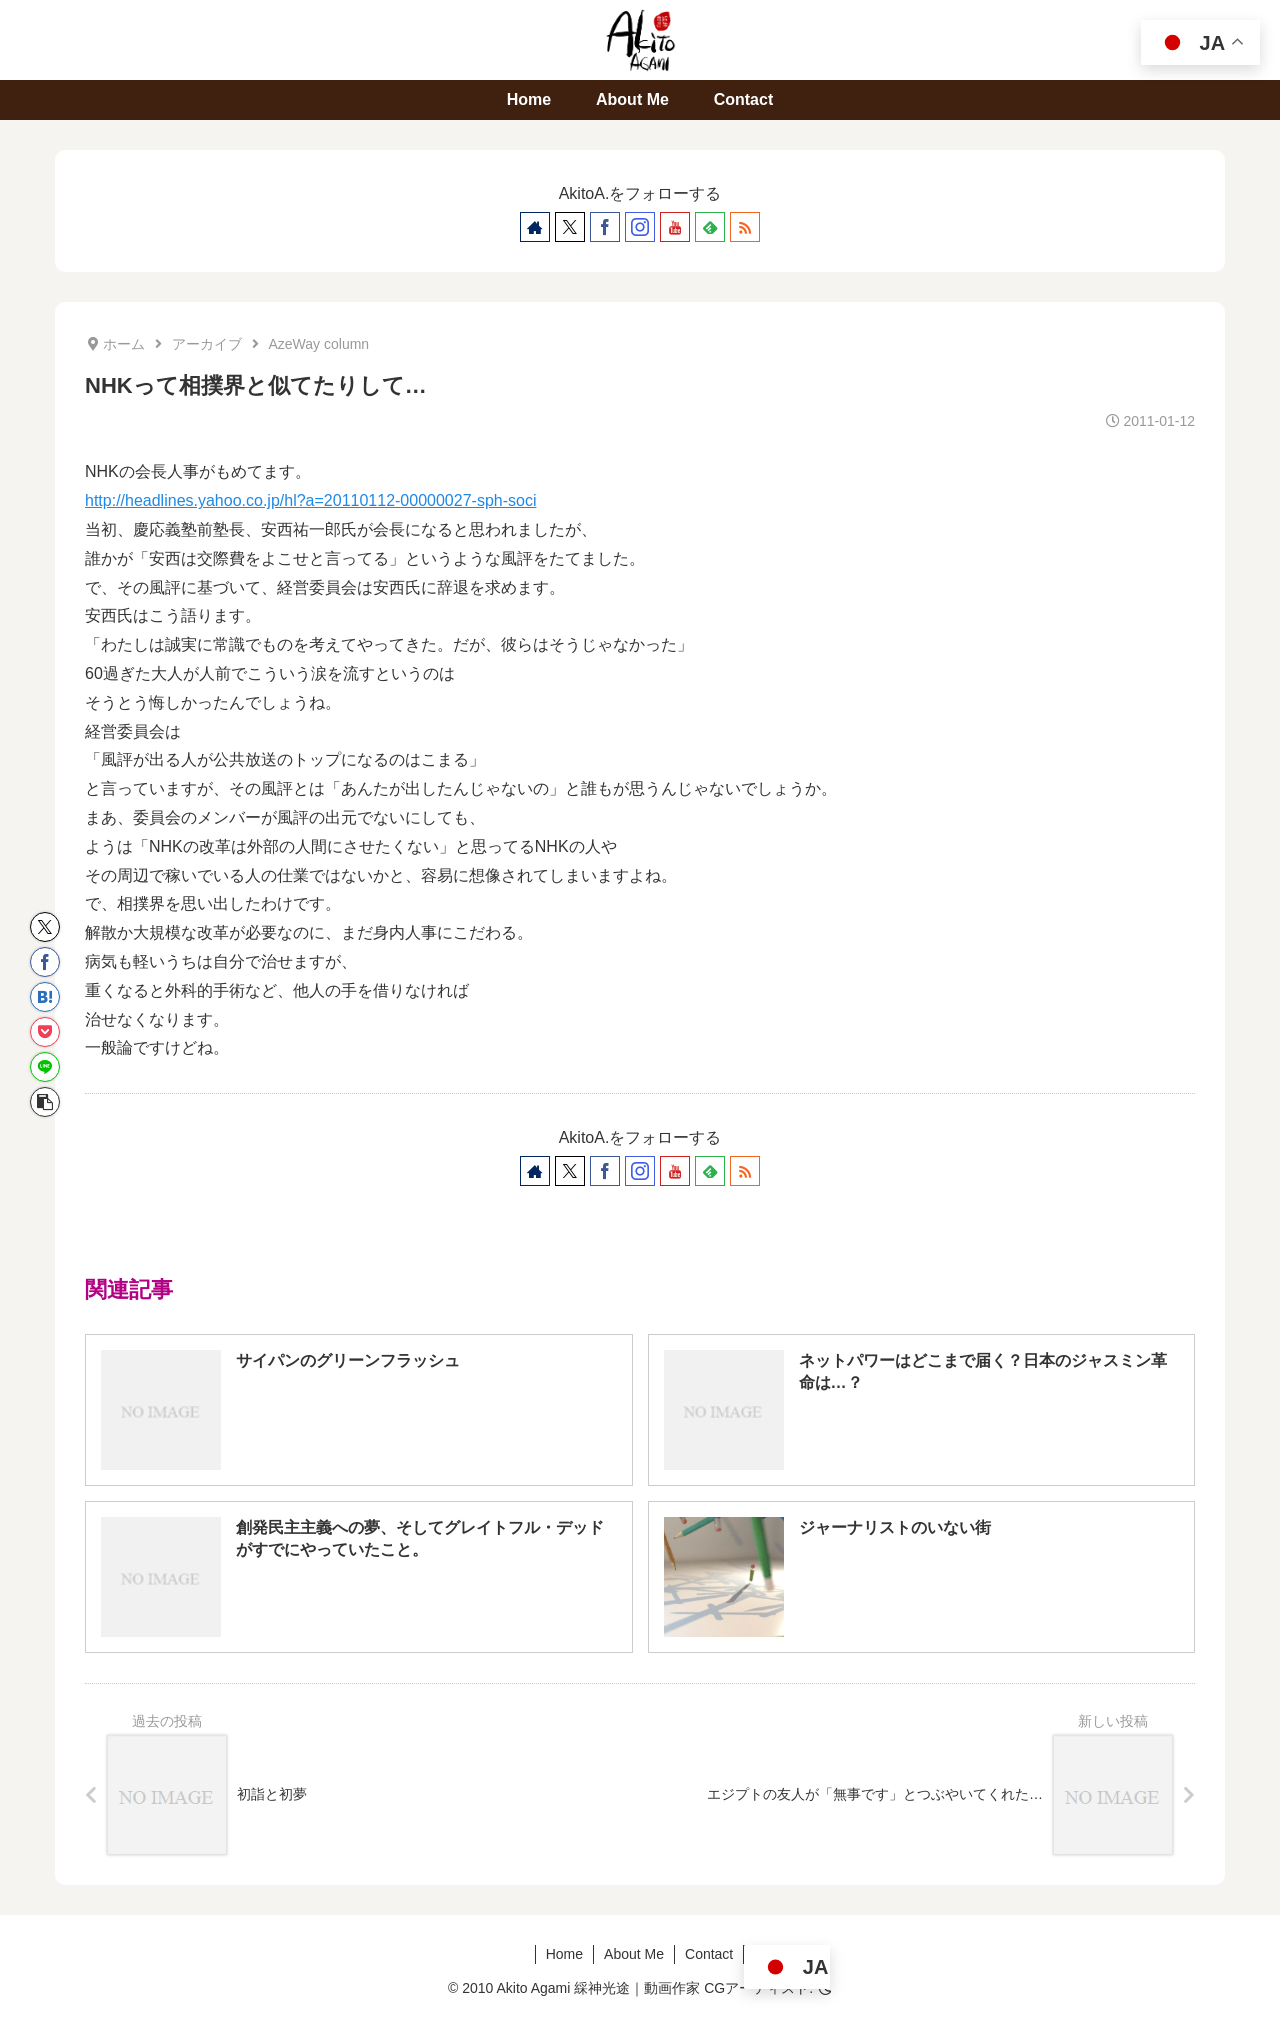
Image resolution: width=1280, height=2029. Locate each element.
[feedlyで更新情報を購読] (710, 227)
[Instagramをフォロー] (640, 227)
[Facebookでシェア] (45, 962)
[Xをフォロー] (570, 227)
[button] (45, 1102)
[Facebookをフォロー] (605, 227)
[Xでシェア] (45, 927)
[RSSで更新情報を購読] (745, 227)
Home (564, 1954)
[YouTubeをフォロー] (675, 227)
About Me (634, 1954)
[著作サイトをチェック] (535, 227)
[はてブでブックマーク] (45, 997)
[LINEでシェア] (45, 1067)
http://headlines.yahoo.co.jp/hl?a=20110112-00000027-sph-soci (310, 500)
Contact (709, 1954)
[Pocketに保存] (45, 1032)
